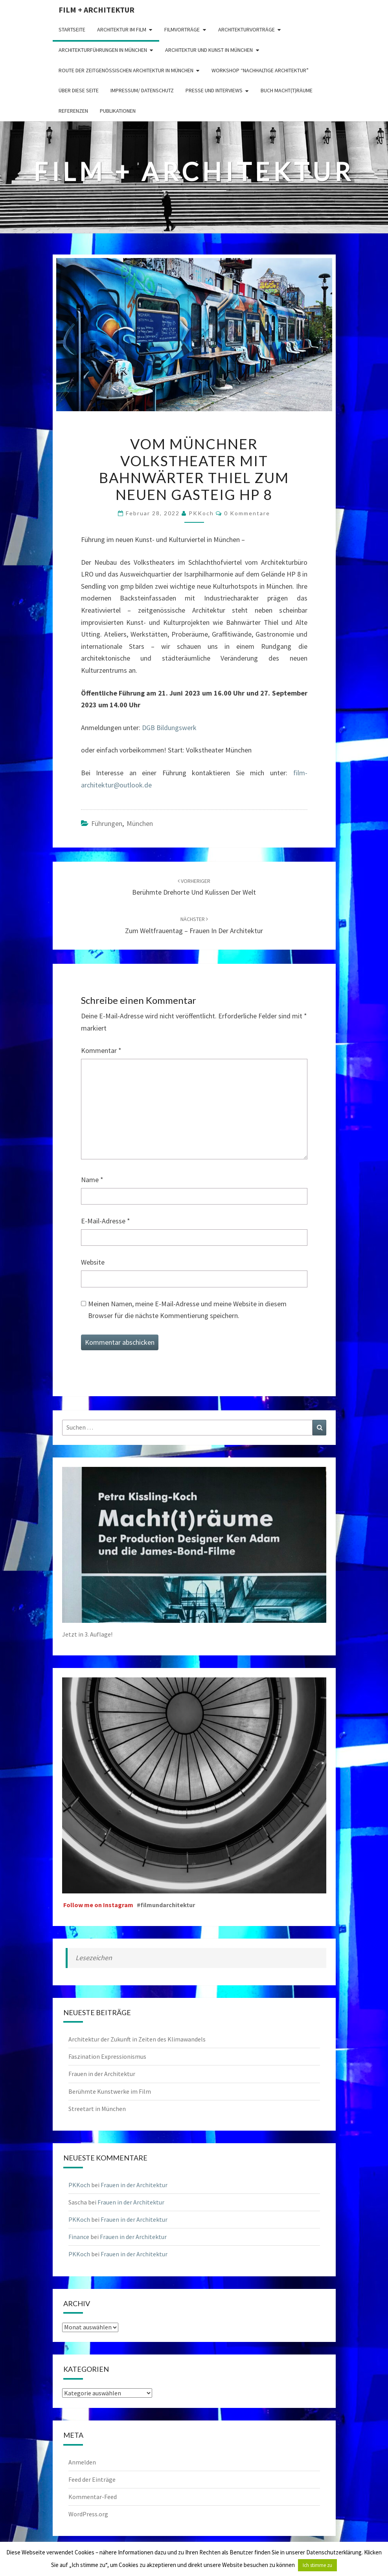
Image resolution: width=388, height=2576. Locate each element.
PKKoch (201, 513)
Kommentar (101, 1050)
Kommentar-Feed (92, 2497)
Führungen (106, 823)
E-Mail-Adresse (105, 1220)
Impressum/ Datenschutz (142, 90)
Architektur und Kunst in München (209, 49)
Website (93, 1262)
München (140, 823)
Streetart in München (97, 2109)
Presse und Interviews (214, 90)
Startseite (72, 29)
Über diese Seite (79, 90)
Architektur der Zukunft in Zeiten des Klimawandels (137, 2039)
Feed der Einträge (92, 2479)
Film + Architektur (96, 10)
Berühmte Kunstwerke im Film (109, 2091)
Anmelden (82, 2462)
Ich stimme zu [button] (317, 2565)
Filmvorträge (182, 29)
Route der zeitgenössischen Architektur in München (126, 70)
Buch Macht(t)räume (287, 90)
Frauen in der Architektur (101, 2074)
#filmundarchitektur (166, 1905)
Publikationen (118, 110)
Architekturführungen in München (103, 49)
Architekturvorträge (246, 29)
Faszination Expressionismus (107, 2056)
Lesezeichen (93, 1957)
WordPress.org (88, 2514)
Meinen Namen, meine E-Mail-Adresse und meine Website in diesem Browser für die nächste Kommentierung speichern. (187, 1309)
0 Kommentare (247, 513)
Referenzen (73, 110)
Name (92, 1179)
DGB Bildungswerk (169, 727)
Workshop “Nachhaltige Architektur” (260, 70)
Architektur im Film (121, 29)
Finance (78, 2237)
